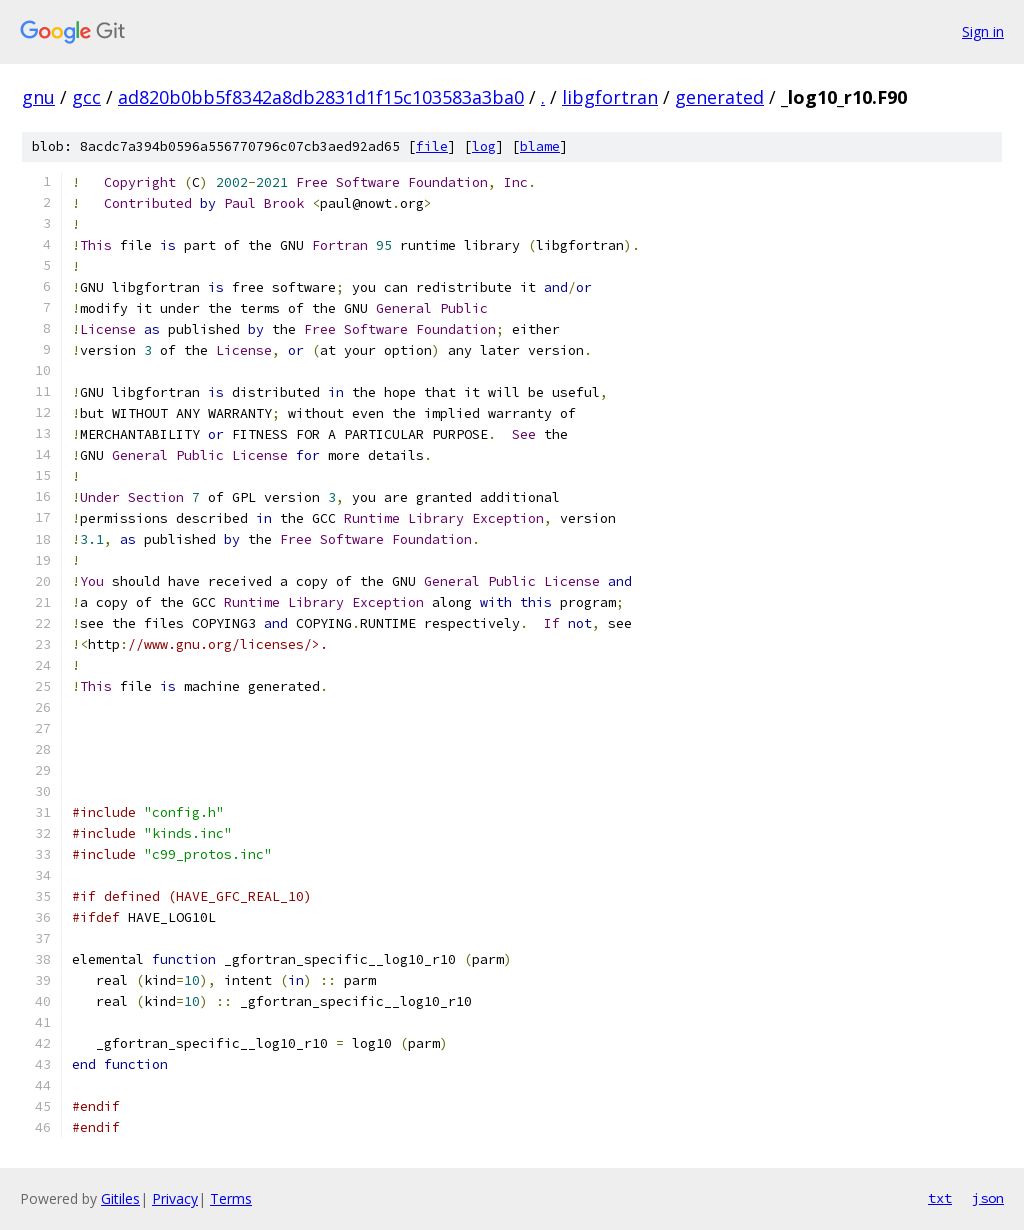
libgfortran (610, 97)
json (988, 1198)
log (484, 146)
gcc (86, 97)
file (432, 146)
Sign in (983, 31)
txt (940, 1198)
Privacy (175, 1198)
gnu (38, 97)
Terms (231, 1198)
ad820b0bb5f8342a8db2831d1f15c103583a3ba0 (321, 97)
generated (719, 97)
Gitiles (120, 1198)
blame (540, 146)
